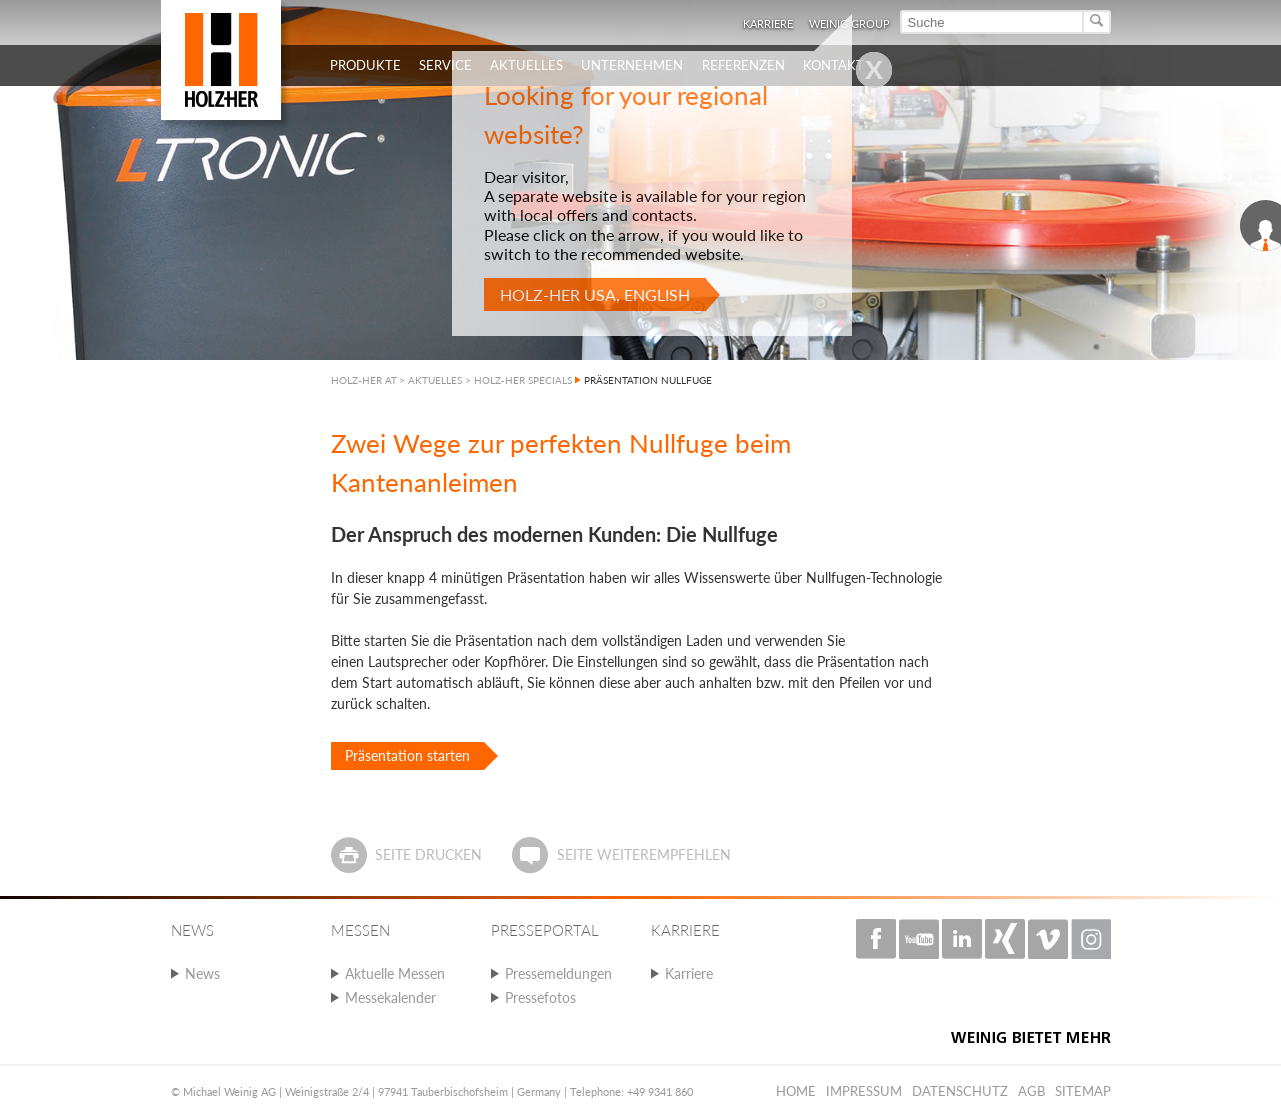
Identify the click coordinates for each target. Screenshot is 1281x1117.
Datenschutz (960, 1091)
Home (796, 1091)
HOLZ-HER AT (364, 380)
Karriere (689, 973)
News (202, 973)
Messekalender (390, 997)
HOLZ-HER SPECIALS (523, 380)
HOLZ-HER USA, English (595, 294)
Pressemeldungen (558, 973)
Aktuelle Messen (395, 973)
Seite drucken (428, 854)
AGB (1031, 1091)
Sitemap (1083, 1091)
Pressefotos (540, 997)
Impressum (864, 1091)
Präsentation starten (407, 755)
